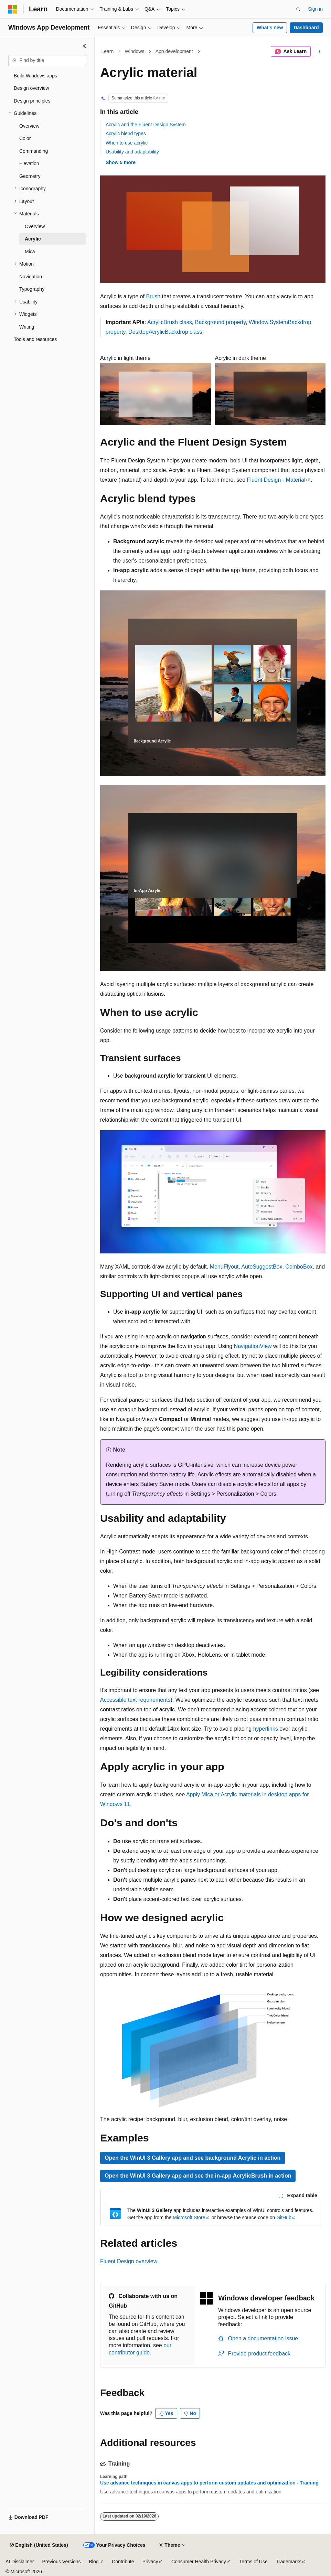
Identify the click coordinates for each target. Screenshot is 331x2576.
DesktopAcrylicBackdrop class (165, 332)
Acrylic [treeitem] (33, 239)
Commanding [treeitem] (33, 151)
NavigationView (253, 1346)
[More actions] (319, 51)
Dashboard (306, 27)
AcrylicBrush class (169, 322)
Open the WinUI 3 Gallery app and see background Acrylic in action (192, 2158)
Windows (135, 51)
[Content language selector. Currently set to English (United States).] (39, 2545)
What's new (270, 27)
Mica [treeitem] (30, 251)
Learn (108, 51)
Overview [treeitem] (29, 126)
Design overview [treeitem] (31, 88)
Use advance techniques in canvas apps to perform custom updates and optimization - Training (209, 2483)
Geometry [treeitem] (29, 176)
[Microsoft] (12, 9)
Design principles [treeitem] (32, 101)
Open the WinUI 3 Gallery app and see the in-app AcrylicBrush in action (198, 2176)
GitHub (283, 2217)
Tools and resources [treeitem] (35, 339)
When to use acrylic (127, 143)
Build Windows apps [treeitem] (35, 75)
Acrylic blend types (126, 133)
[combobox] (47, 60)
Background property (220, 322)
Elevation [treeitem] (29, 163)
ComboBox (298, 1267)
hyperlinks (265, 1729)
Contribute (123, 2561)
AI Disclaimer (20, 2561)
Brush (153, 296)
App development (174, 51)
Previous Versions (61, 2561)
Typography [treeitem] (31, 289)
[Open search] (298, 9)
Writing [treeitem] (26, 327)
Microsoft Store (189, 2217)
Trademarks (288, 2561)
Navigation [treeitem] (30, 276)
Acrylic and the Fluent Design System (146, 124)
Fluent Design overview (128, 2261)
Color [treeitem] (25, 138)
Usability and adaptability (132, 151)
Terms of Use (253, 2561)
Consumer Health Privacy (198, 2561)
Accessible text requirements (135, 1700)
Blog (94, 2561)
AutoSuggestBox (261, 1267)
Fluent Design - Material (276, 480)
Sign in (315, 9)
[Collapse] (84, 46)
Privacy (150, 2561)
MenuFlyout (224, 1267)
